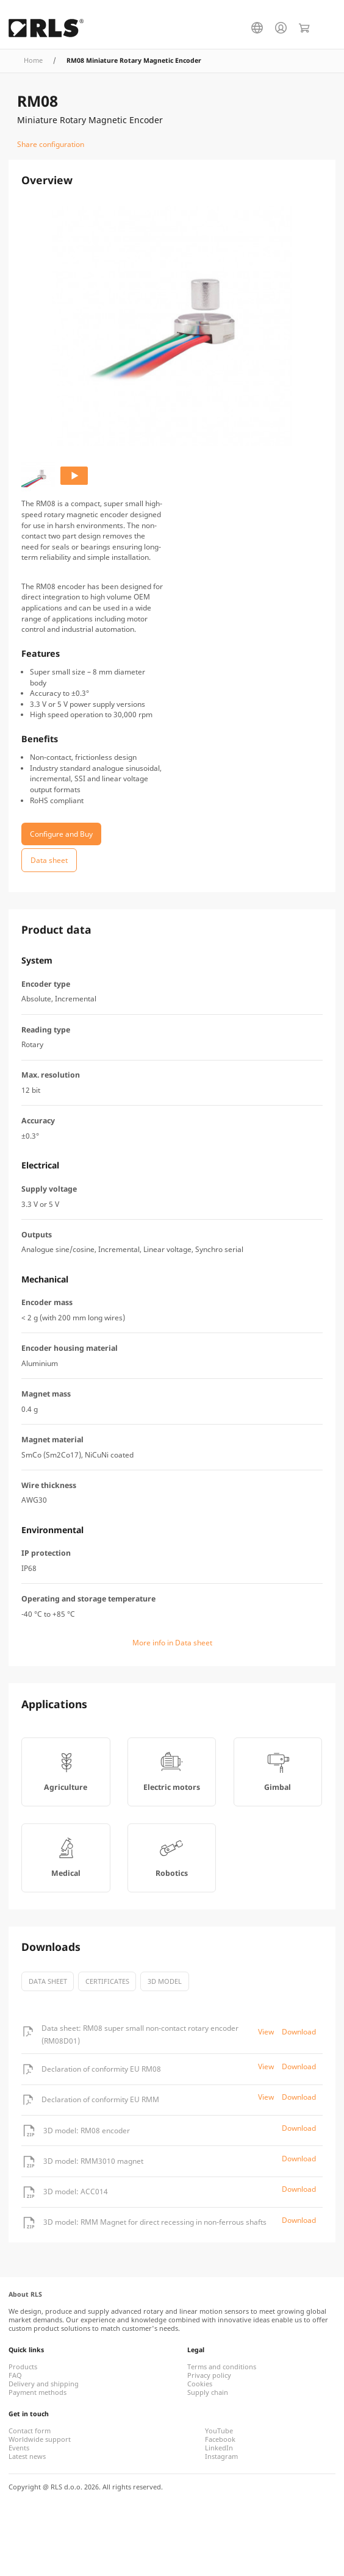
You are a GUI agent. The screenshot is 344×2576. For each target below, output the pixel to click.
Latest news (27, 2456)
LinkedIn (219, 2448)
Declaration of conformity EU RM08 (101, 2069)
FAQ (15, 2375)
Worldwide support (40, 2439)
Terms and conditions (221, 2367)
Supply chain (207, 2392)
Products (23, 2367)
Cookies (199, 2384)
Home (33, 60)
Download (299, 2032)
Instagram (221, 2456)
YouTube (219, 2431)
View (266, 2032)
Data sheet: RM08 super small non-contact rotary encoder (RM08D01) (139, 2034)
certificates (107, 1981)
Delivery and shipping (44, 2384)
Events (19, 2448)
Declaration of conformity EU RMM (100, 2099)
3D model (165, 1981)
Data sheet (48, 1981)
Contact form (30, 2431)
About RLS (25, 2294)
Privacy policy (209, 2375)
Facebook (220, 2439)
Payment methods (37, 2392)
